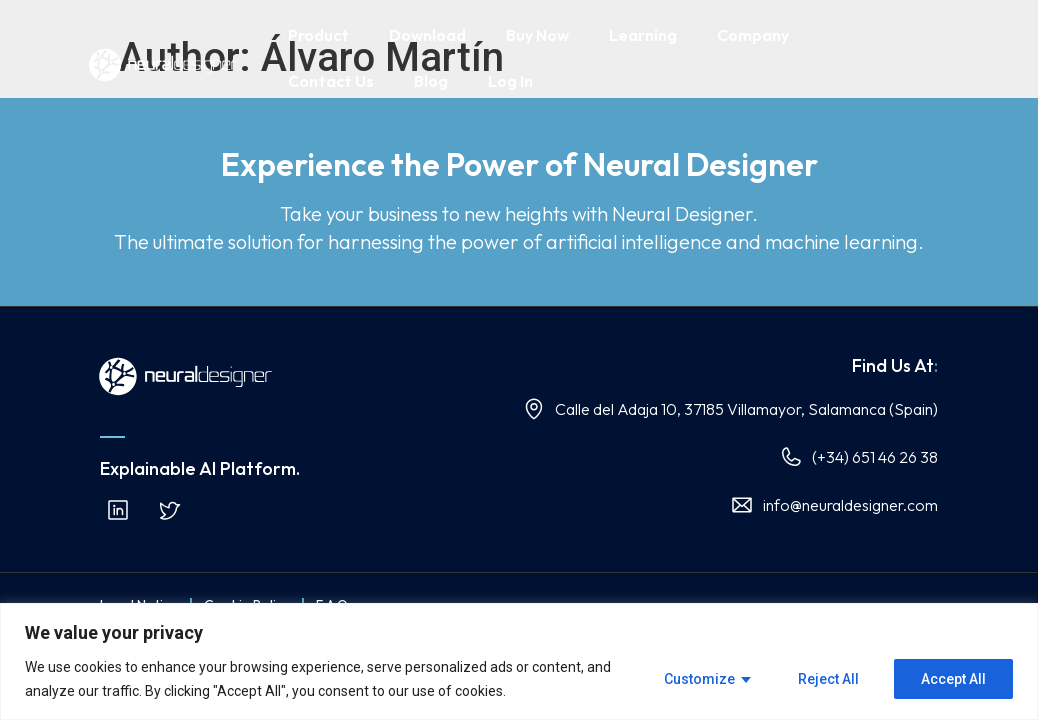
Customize (699, 679)
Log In (510, 81)
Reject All (828, 679)
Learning (643, 35)
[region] (519, 661)
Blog (431, 81)
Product (318, 35)
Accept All (953, 679)
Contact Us (331, 81)
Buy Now (537, 35)
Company (753, 35)
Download (427, 35)
